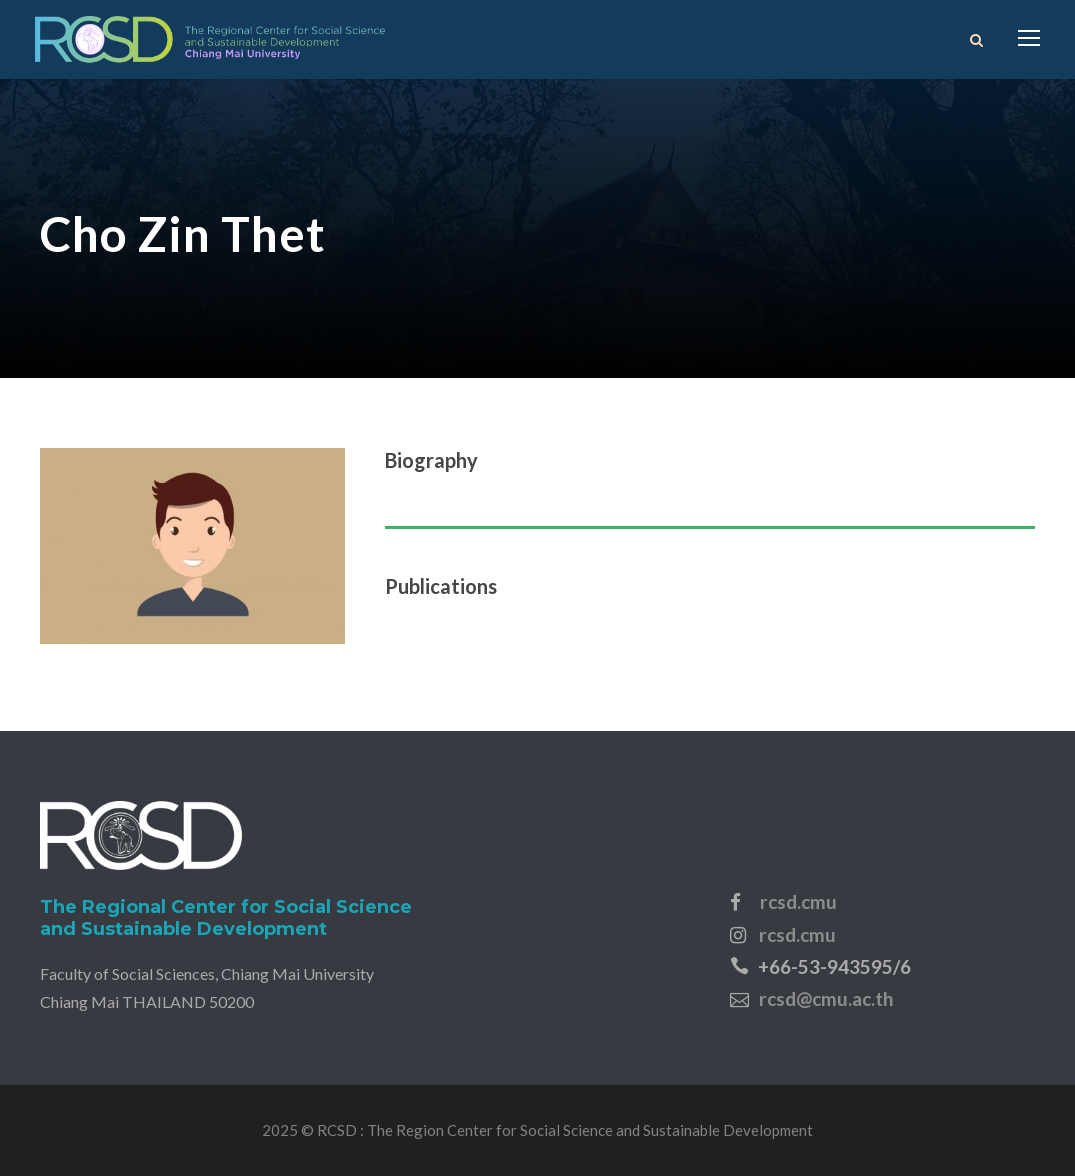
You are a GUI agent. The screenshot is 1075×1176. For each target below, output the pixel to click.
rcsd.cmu (798, 901)
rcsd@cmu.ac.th (826, 998)
